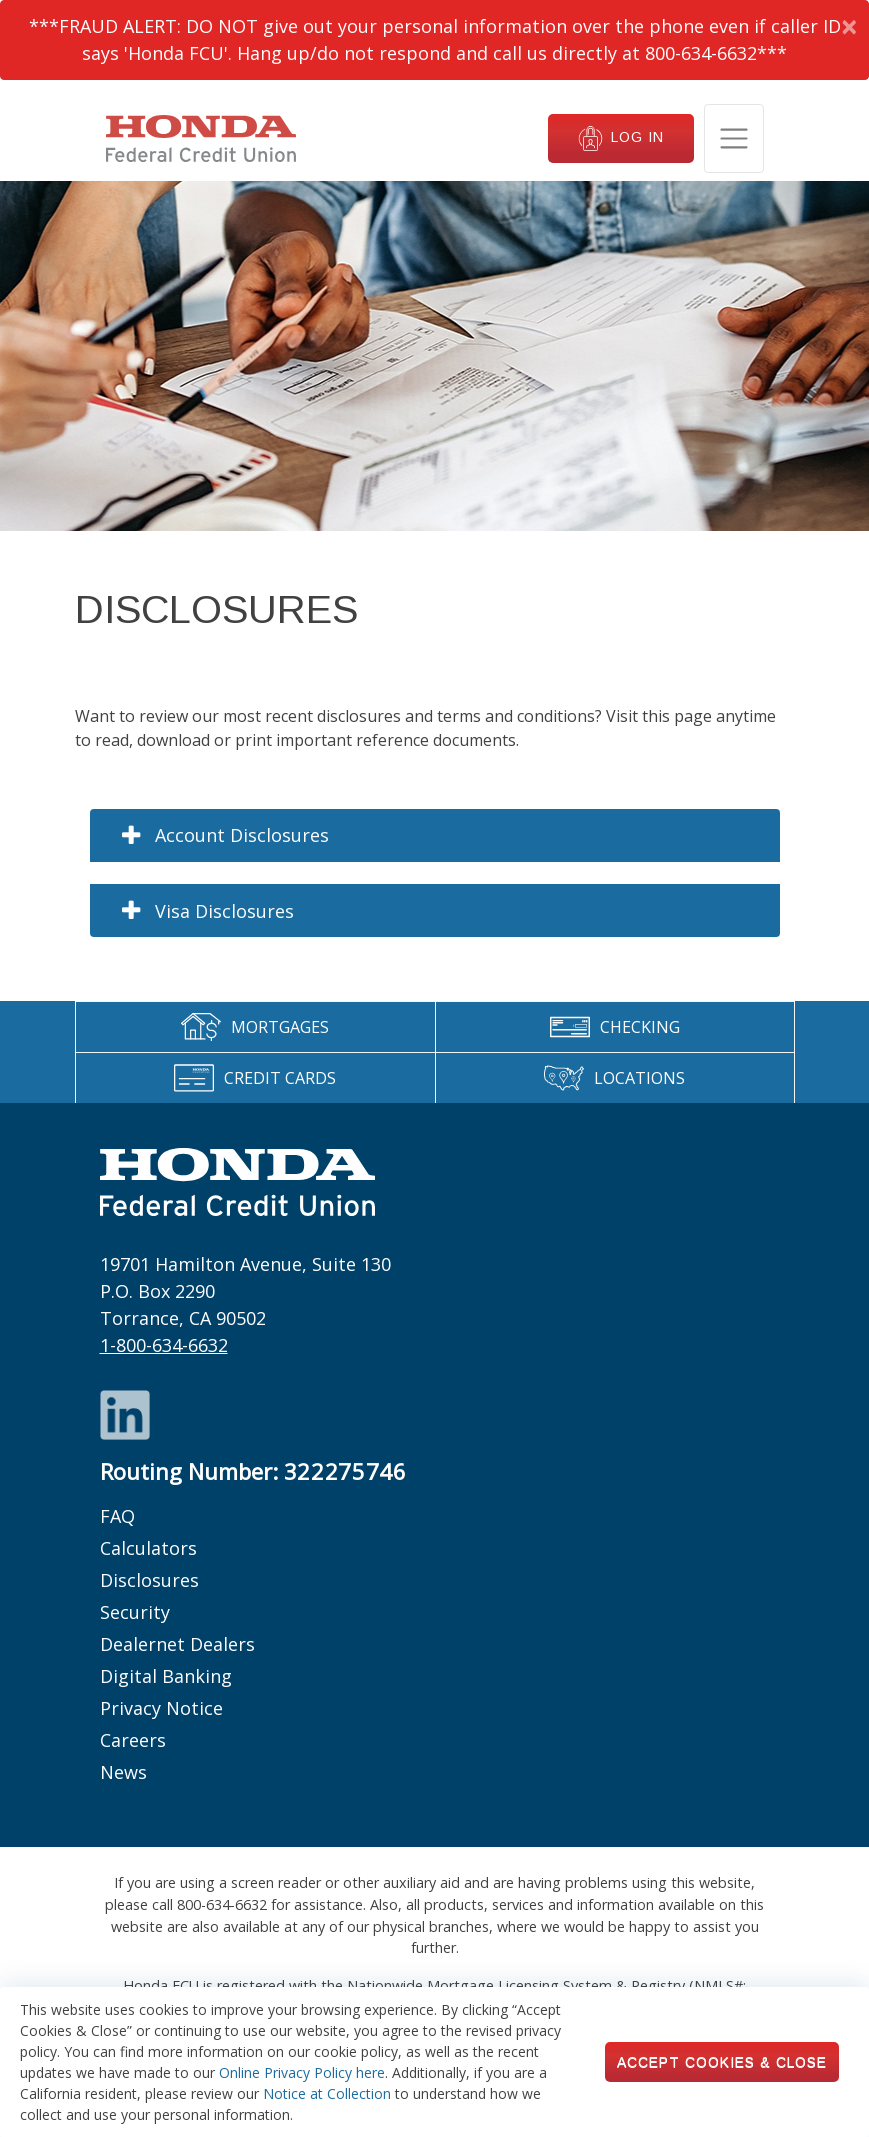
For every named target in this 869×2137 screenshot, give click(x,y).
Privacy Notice (161, 1708)
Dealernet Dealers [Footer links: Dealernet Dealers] (177, 1644)
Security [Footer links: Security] (135, 1612)
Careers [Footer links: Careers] (133, 1740)
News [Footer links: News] (123, 1772)
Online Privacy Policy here (302, 2072)
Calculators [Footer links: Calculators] (148, 1548)
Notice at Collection (327, 2093)
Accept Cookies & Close (722, 2062)
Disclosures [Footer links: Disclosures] (149, 1580)
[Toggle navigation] (734, 138)
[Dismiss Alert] (848, 26)
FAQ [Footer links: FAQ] (117, 1516)
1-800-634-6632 (164, 1345)
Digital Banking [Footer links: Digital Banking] (166, 1676)
